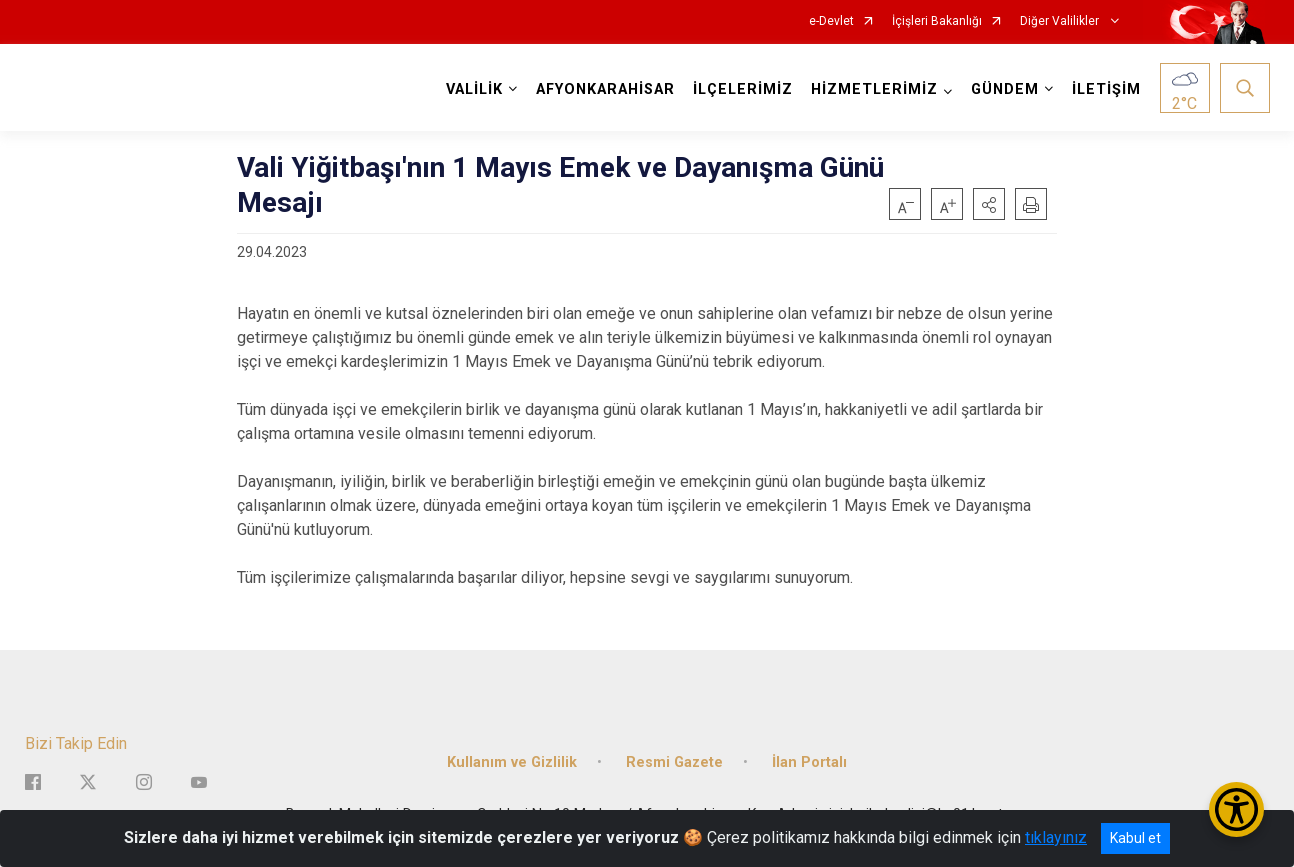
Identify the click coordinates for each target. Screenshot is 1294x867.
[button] (989, 204)
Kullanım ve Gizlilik (512, 762)
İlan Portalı (809, 762)
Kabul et (1135, 838)
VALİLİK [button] (474, 89)
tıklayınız (1056, 837)
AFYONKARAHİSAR (605, 89)
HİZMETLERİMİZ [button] (874, 89)
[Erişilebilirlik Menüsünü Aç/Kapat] (1236, 809)
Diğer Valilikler (1061, 21)
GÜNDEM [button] (1005, 89)
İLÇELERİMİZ (743, 89)
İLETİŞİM (1106, 89)
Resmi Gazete (674, 762)
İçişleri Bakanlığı (937, 21)
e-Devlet (831, 21)
